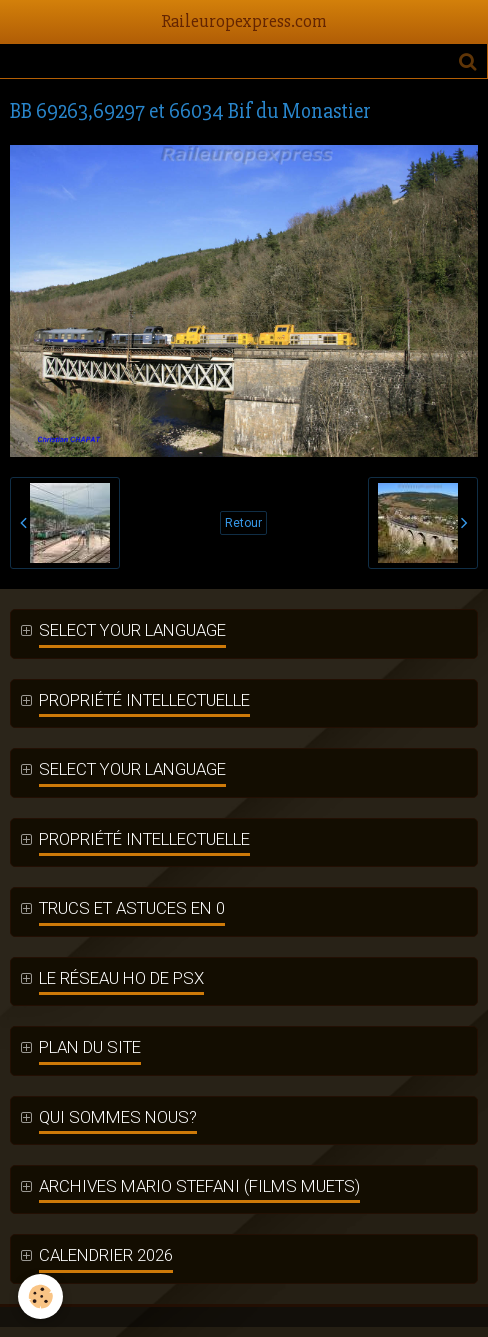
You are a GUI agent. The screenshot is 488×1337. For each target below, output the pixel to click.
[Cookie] (40, 1296)
